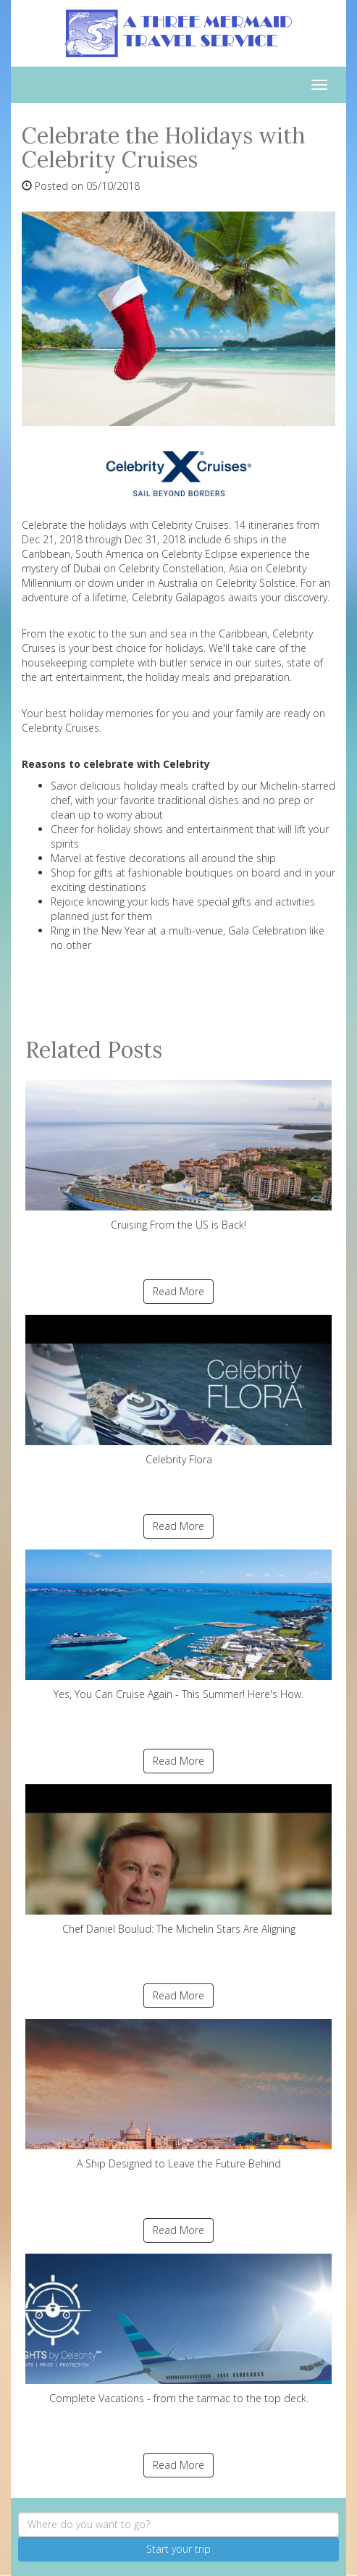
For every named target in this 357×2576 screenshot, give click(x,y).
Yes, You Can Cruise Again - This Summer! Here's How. (178, 1625)
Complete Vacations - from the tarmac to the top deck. (178, 2329)
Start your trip (178, 2549)
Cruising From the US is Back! (178, 1155)
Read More (178, 1291)
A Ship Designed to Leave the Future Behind (178, 2094)
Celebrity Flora (178, 1390)
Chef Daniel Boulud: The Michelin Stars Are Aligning (178, 1860)
